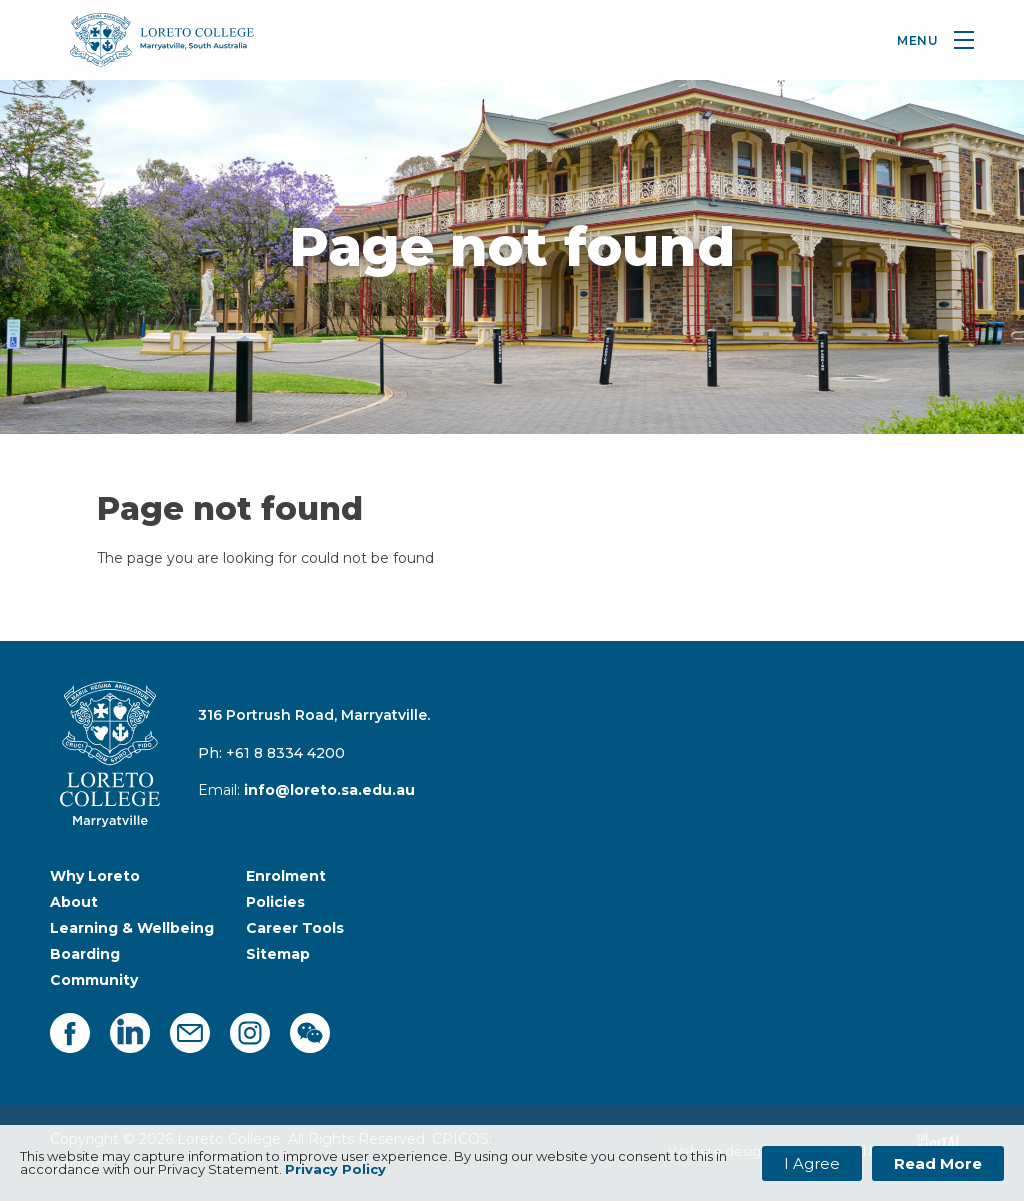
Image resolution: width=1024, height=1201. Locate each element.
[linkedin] (130, 1033)
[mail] (190, 1033)
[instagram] (250, 1033)
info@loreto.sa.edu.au (329, 790)
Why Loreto (95, 876)
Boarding (85, 954)
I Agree (812, 1163)
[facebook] (70, 1033)
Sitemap (278, 954)
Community (94, 980)
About (74, 902)
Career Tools (295, 928)
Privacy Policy (335, 1169)
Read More (938, 1163)
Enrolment (286, 876)
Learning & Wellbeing (132, 928)
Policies (275, 902)
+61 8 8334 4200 (285, 753)
